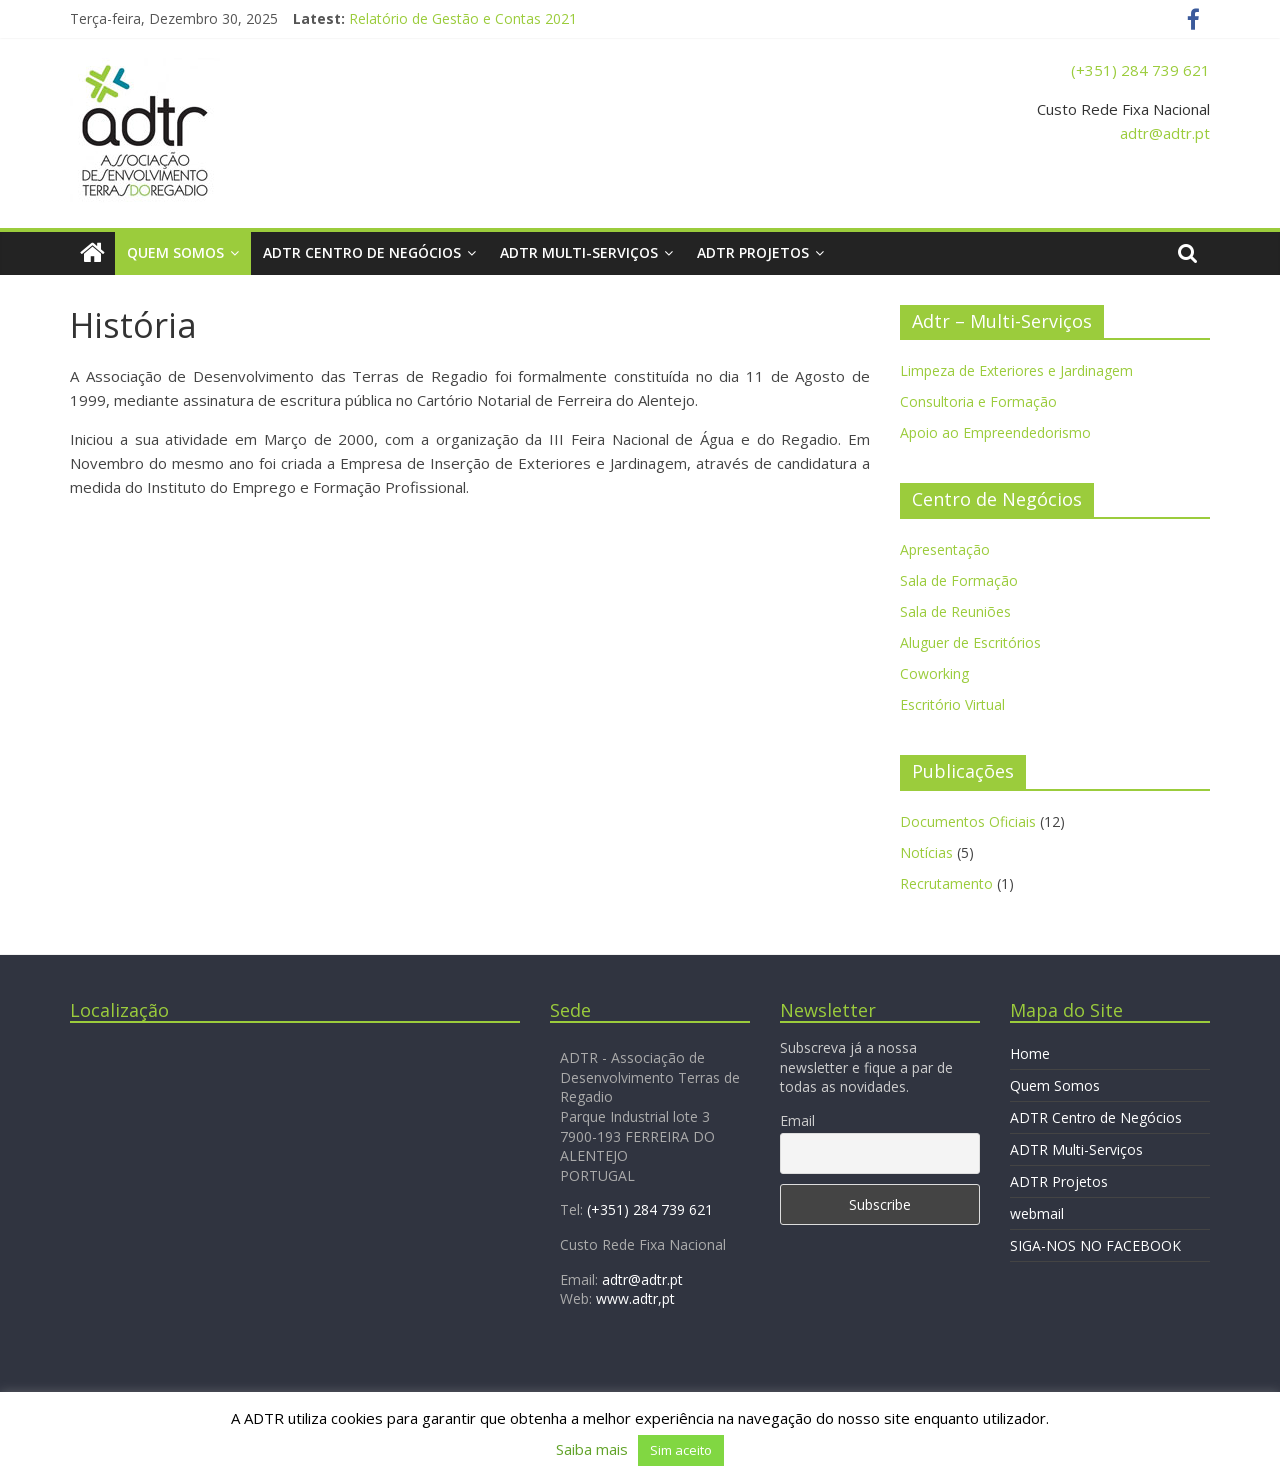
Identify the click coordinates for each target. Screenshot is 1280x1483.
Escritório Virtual (952, 704)
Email (797, 1120)
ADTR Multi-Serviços (579, 252)
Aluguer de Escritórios (970, 642)
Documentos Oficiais (968, 821)
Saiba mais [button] (592, 1449)
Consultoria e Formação (978, 401)
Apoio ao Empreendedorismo (995, 432)
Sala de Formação (959, 580)
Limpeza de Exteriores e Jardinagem (1016, 370)
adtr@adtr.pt (1165, 133)
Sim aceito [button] (681, 1450)
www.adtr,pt (635, 1298)
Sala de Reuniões (955, 611)
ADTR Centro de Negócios (362, 252)
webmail (1037, 1213)
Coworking (934, 673)
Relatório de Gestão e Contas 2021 (463, 18)
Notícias (926, 852)
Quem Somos (175, 252)
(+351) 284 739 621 (1140, 70)
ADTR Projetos (753, 252)
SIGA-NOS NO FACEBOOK (1095, 1245)
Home (1030, 1053)
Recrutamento (946, 883)
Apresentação (945, 549)
